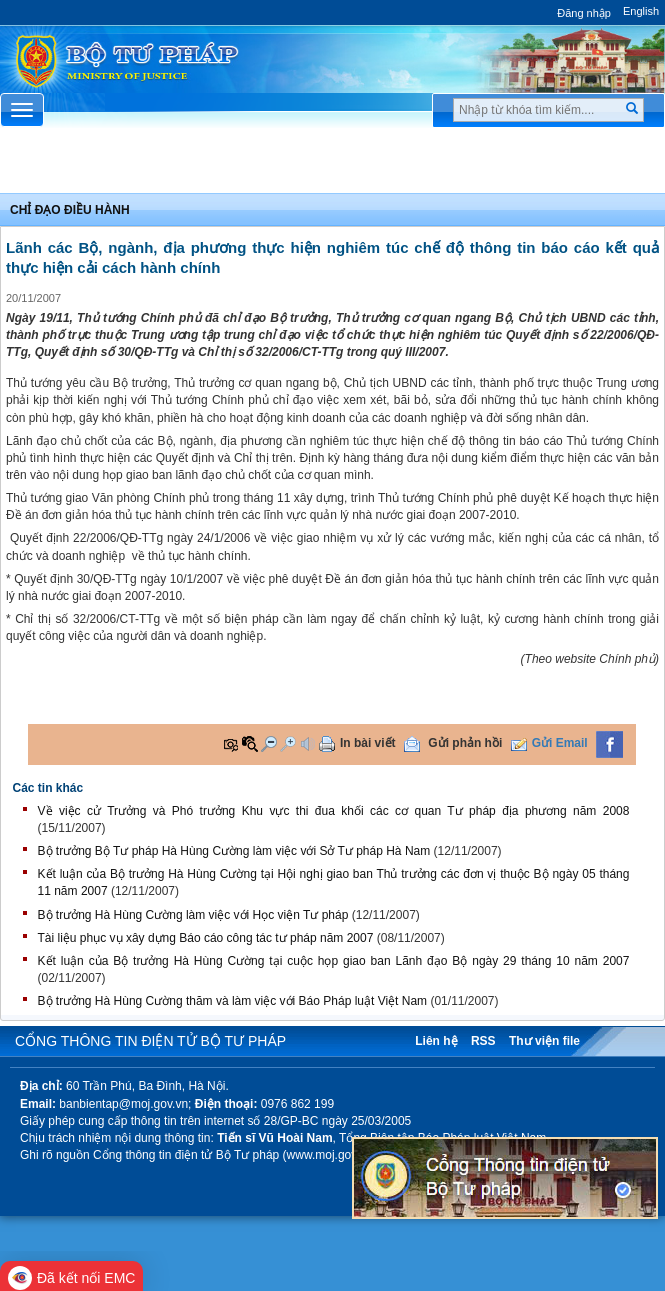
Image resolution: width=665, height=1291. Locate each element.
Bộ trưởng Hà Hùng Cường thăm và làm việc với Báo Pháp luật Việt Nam (233, 1001)
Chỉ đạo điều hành (70, 210)
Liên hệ (436, 1041)
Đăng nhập (584, 13)
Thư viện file (544, 1041)
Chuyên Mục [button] (332, 166)
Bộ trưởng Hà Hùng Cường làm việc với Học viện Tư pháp (193, 915)
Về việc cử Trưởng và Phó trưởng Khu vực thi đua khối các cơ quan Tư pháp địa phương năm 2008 (334, 811)
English (641, 11)
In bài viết (368, 743)
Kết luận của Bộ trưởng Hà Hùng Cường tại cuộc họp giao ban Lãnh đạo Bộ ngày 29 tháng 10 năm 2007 (334, 961)
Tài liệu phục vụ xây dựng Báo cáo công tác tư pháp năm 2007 (206, 938)
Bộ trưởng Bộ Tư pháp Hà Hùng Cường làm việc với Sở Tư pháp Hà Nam (234, 851)
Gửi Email (560, 743)
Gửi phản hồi (465, 743)
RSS (483, 1041)
